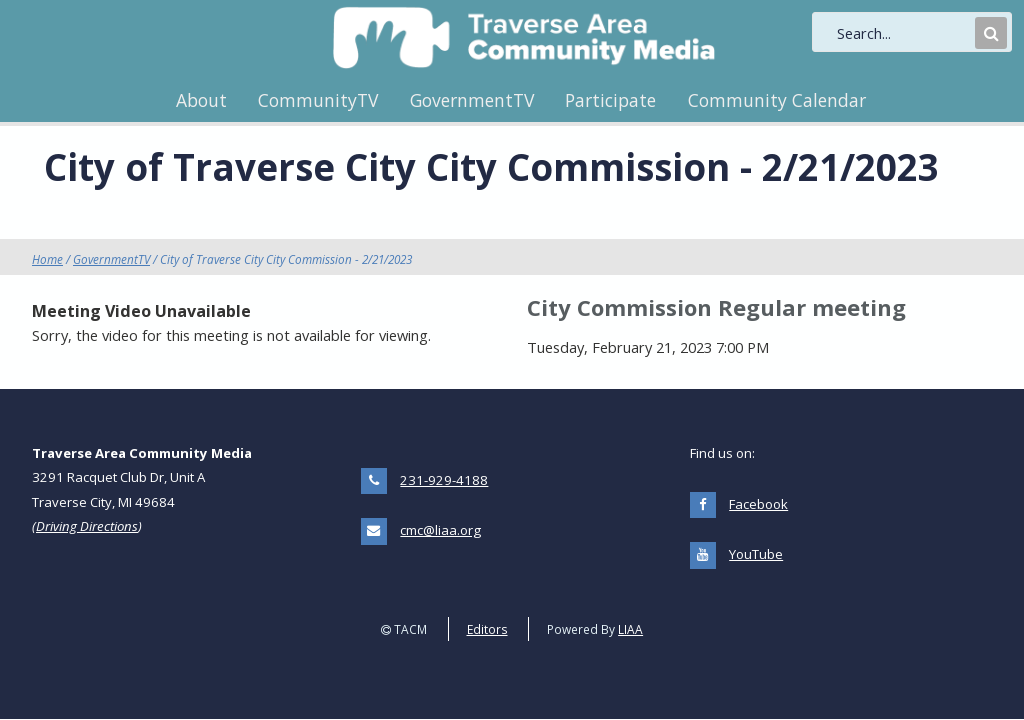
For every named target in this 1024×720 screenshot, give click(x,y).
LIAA (630, 629)
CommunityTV (318, 100)
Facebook (758, 504)
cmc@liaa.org (440, 530)
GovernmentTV (472, 100)
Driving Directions (87, 526)
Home (47, 259)
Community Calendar (777, 100)
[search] (904, 33)
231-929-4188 (444, 480)
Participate (610, 100)
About (201, 100)
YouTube (756, 554)
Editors (487, 629)
